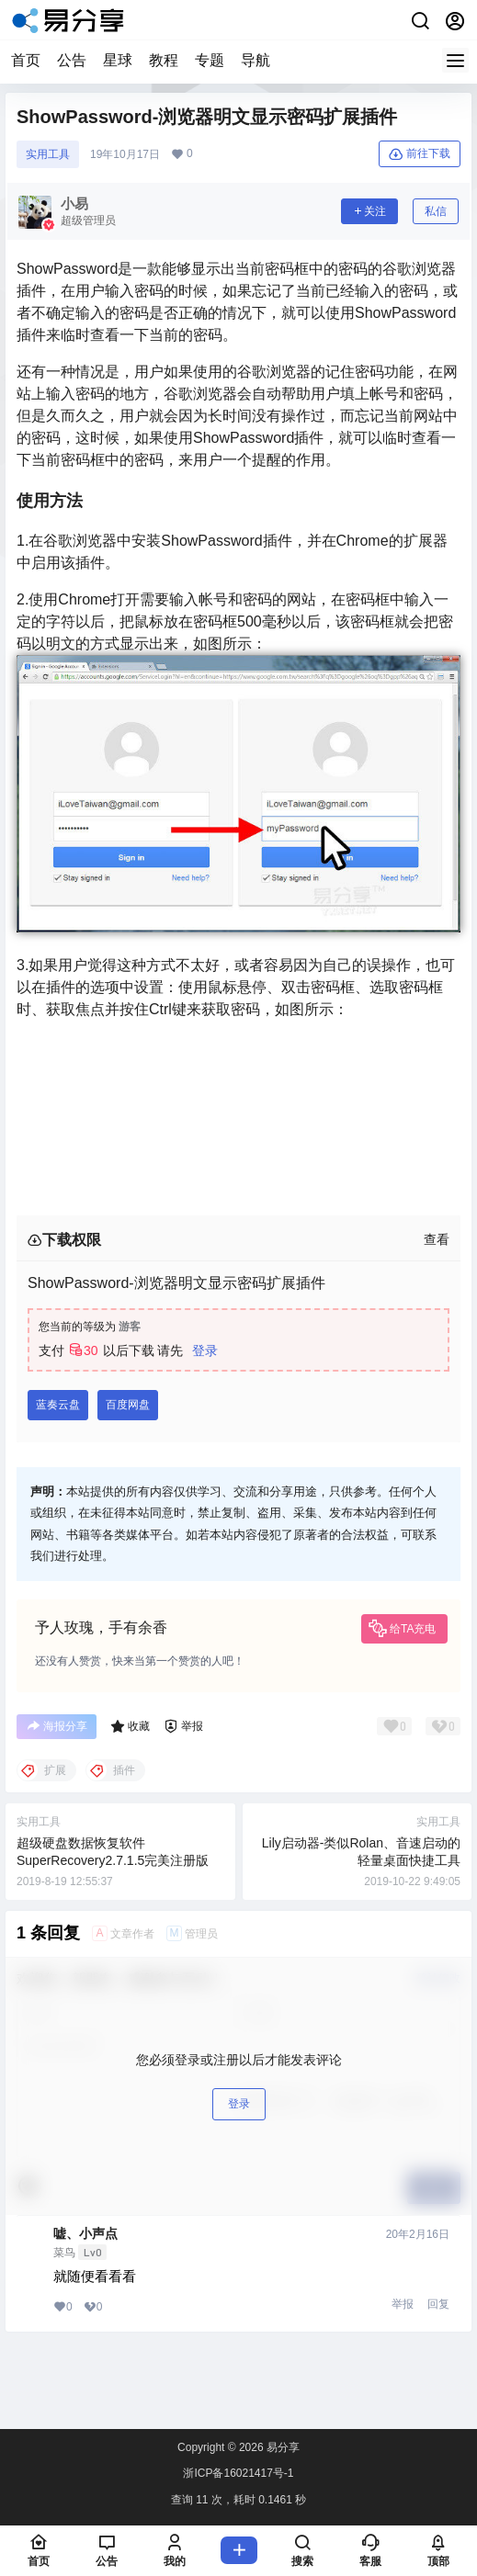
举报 (403, 2304)
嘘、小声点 (85, 2233)
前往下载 (419, 154)
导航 (255, 60)
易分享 (282, 2447)
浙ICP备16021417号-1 (238, 2473)
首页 (25, 60)
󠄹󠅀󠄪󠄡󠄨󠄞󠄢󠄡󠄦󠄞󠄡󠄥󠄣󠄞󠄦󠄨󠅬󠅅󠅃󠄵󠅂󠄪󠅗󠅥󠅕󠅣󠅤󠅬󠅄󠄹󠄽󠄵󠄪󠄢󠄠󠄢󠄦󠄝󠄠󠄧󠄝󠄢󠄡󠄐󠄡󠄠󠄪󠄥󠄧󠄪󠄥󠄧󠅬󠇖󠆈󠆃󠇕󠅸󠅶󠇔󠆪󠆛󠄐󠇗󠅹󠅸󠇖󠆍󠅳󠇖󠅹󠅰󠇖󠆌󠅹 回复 (437, 2304)
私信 (436, 211)
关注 (369, 211)
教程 (163, 60)
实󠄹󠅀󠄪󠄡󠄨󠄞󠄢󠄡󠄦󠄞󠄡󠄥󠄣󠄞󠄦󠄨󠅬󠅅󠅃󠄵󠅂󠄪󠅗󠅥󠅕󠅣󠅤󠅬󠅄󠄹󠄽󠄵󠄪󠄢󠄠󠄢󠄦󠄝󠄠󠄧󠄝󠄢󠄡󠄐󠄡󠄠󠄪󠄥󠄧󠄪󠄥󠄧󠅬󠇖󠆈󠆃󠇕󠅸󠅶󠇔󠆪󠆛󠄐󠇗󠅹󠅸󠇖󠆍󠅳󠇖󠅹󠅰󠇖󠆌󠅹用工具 (48, 154)
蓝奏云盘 (58, 1404)
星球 (117, 60)
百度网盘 (128, 1404)
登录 (205, 1350)
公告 (71, 60)
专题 (209, 60)
